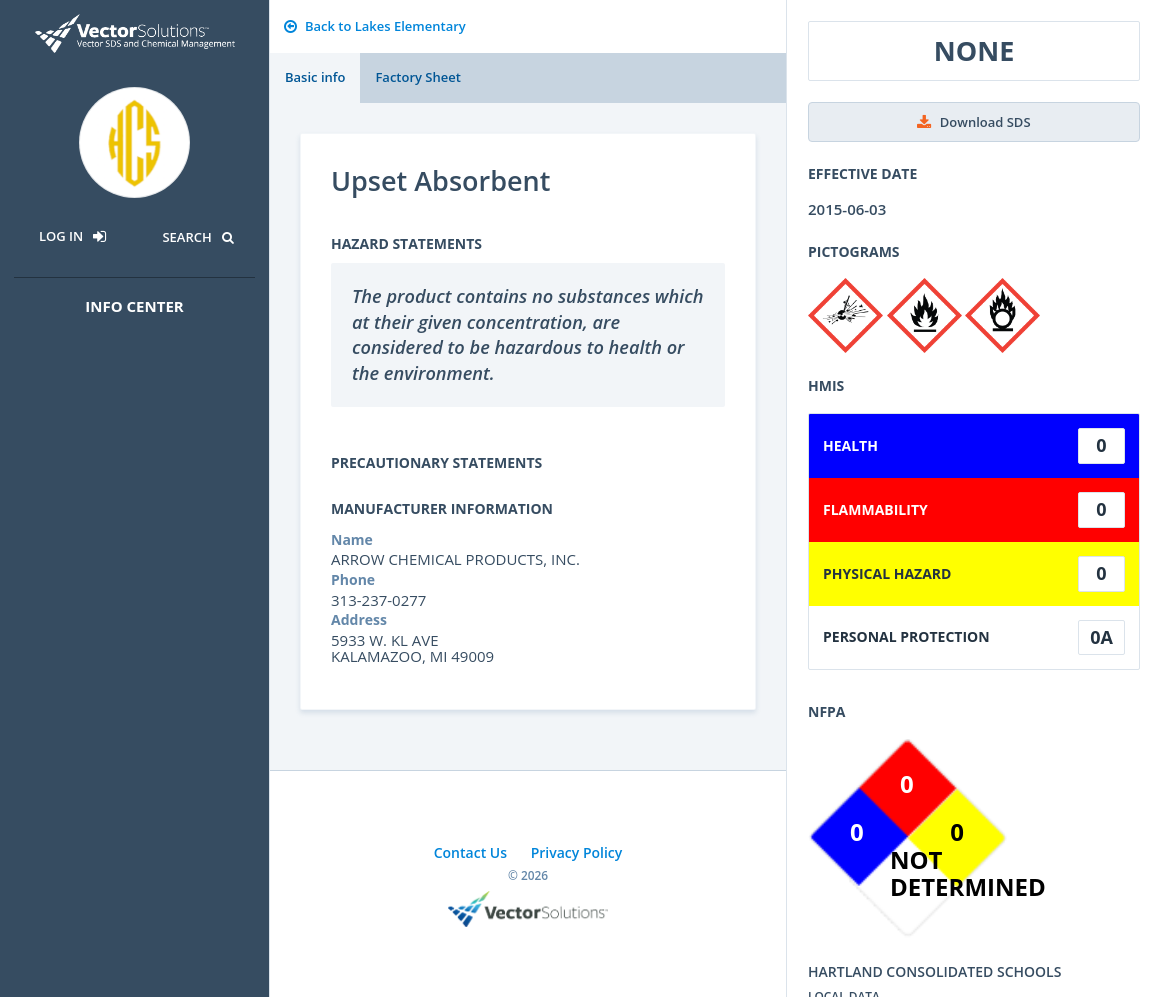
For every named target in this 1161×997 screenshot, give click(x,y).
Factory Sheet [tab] (417, 77)
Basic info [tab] (315, 77)
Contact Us (470, 852)
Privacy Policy (577, 852)
